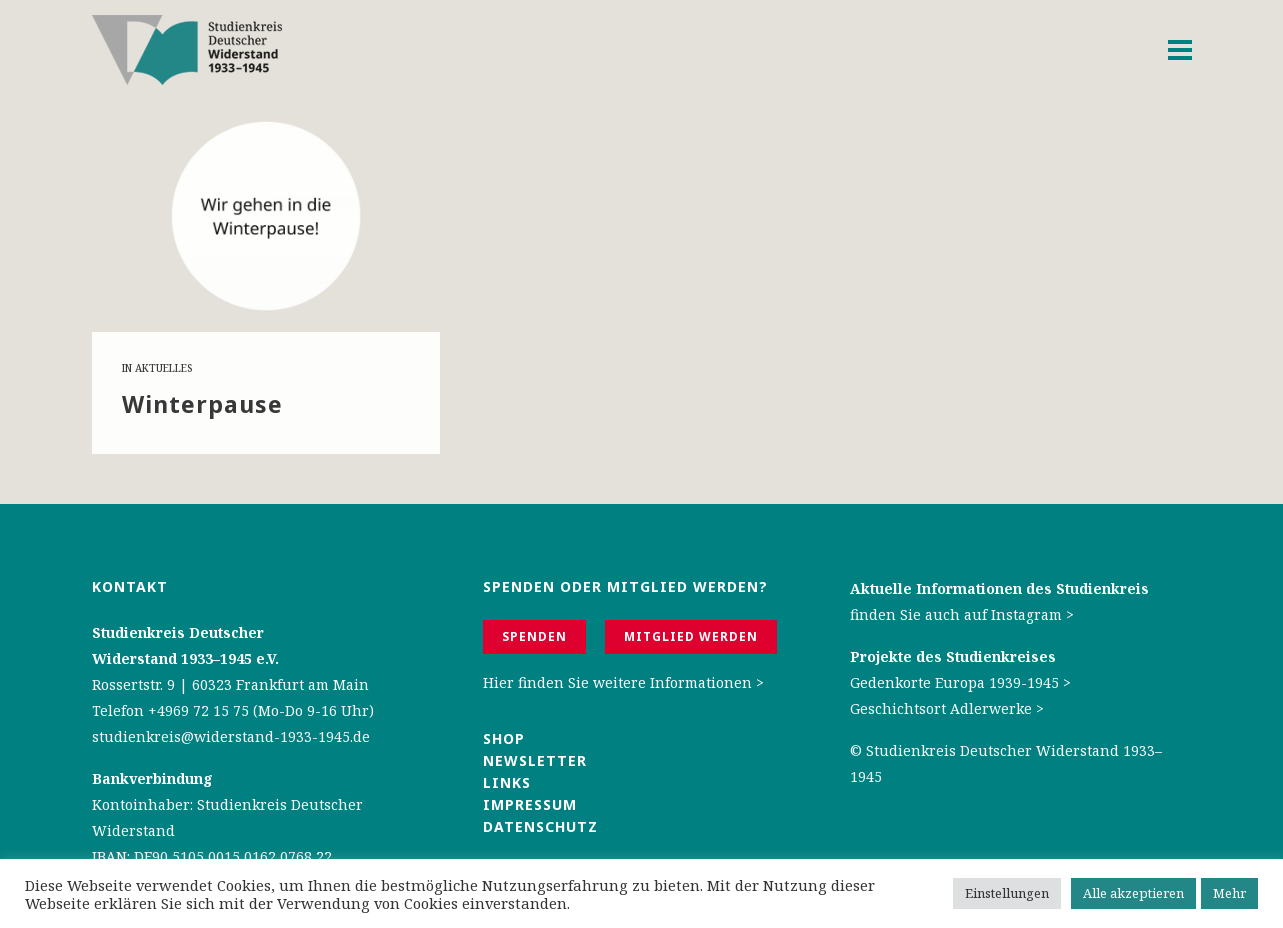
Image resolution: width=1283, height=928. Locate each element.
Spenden (534, 636)
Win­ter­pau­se (202, 404)
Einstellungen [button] (1007, 893)
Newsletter (535, 760)
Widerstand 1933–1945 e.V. (185, 658)
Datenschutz (540, 826)
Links (509, 782)
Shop (504, 738)
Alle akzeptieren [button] (1133, 893)
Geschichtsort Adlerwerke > (947, 708)
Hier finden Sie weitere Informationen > (623, 682)
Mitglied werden (691, 636)
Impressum (530, 804)
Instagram (1026, 614)
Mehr (1229, 893)
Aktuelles (163, 368)
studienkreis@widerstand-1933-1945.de (231, 736)
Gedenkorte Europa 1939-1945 (954, 682)
